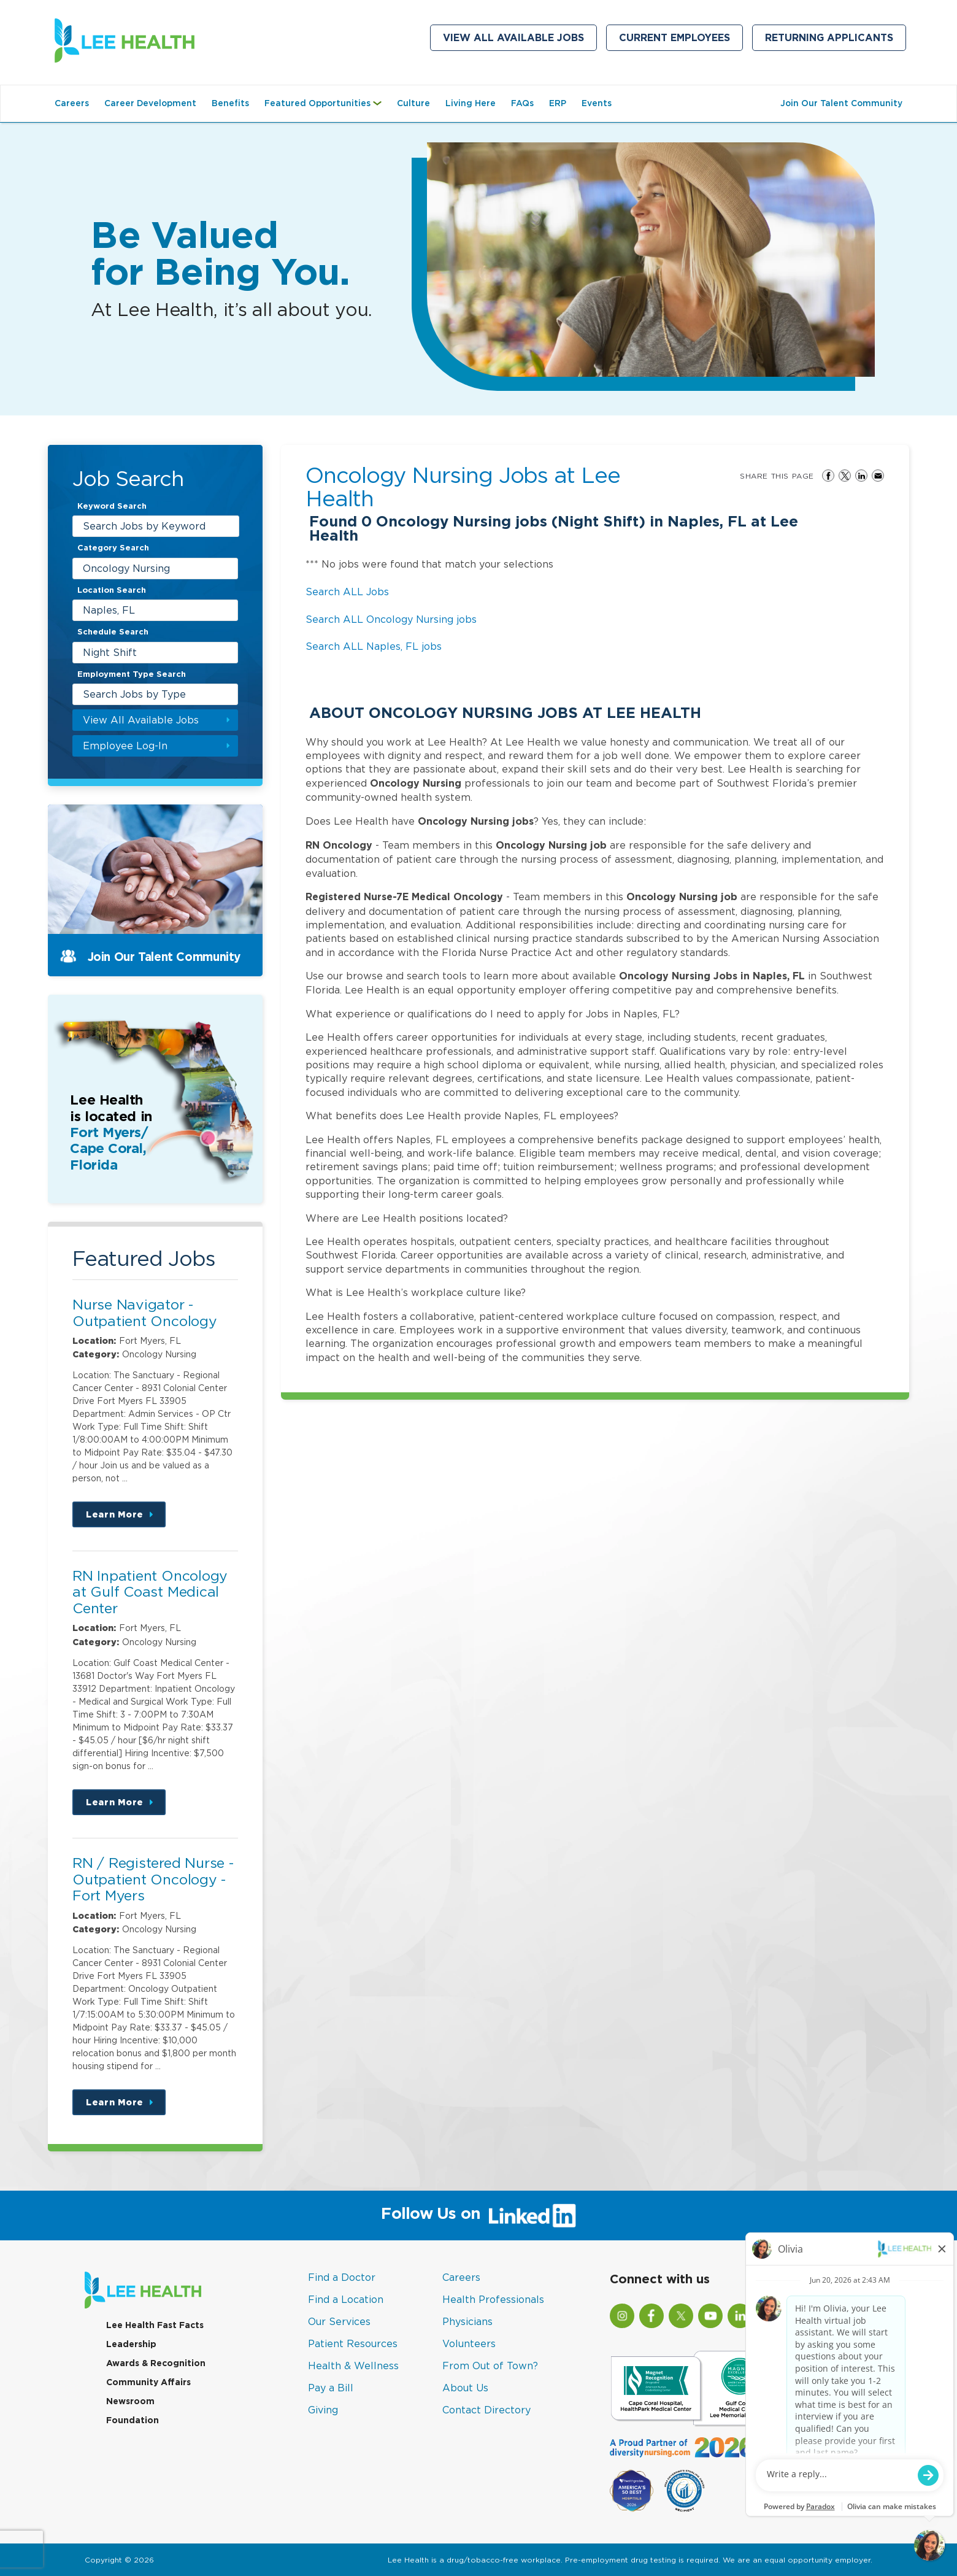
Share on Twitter (845, 475)
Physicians (467, 2321)
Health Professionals (493, 2299)
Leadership (131, 2344)
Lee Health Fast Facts (155, 2325)
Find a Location (345, 2299)
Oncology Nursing (126, 568)
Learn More (126, 1518)
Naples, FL (109, 609)
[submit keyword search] (228, 526)
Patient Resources (353, 2343)
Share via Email (878, 475)
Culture (413, 103)
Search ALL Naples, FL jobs (374, 646)
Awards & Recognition (156, 2363)
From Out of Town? (490, 2365)
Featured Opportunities (326, 109)
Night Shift (110, 652)
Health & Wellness (353, 2365)
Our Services (339, 2321)
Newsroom (130, 2401)
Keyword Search (112, 506)
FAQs (522, 103)
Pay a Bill (330, 2387)
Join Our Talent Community (841, 103)
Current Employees (681, 40)
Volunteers (469, 2343)
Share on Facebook (828, 475)
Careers (72, 103)
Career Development (150, 103)
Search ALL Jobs (347, 591)
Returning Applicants (835, 40)
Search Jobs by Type (134, 694)
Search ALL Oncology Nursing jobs (391, 619)
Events (597, 103)
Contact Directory (486, 2409)
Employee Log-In (125, 745)
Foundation (132, 2420)
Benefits (230, 103)
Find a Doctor (341, 2277)
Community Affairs (148, 2382)
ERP (557, 103)
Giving (323, 2409)
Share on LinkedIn (861, 475)
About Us (465, 2387)
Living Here (470, 103)
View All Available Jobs (513, 37)
